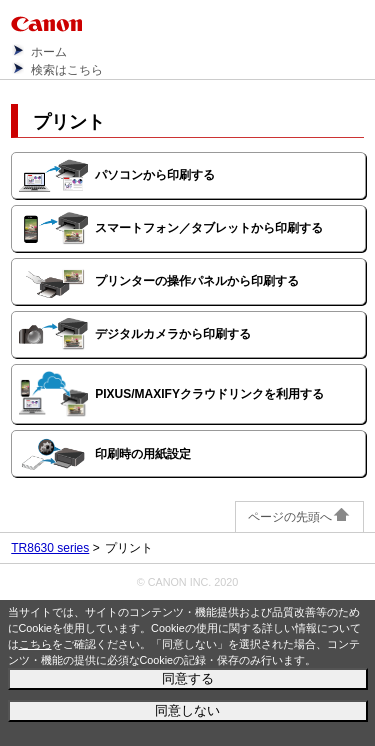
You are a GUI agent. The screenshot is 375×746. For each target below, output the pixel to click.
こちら (35, 644)
